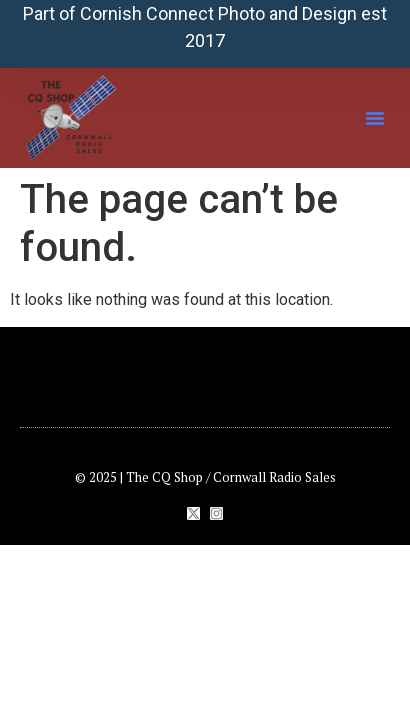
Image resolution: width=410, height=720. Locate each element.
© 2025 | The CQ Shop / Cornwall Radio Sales (205, 477)
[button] (375, 118)
